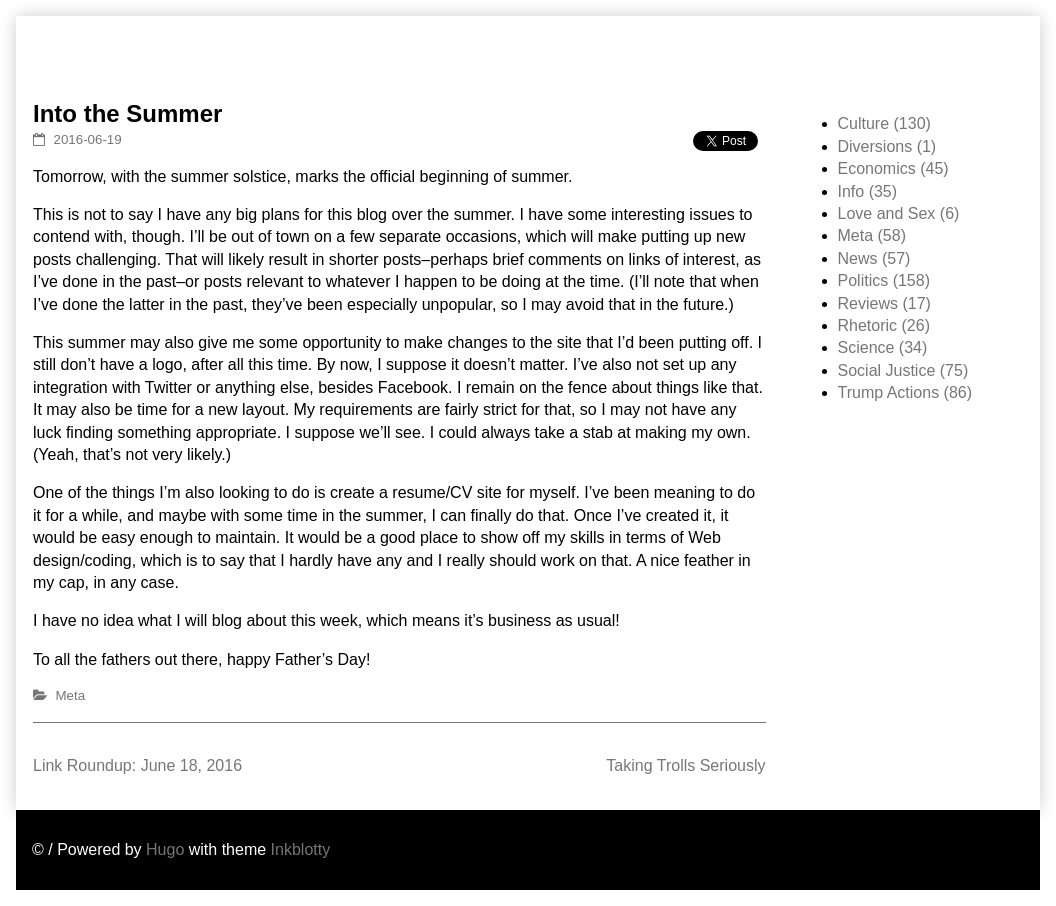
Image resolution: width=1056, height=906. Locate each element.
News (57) (874, 258)
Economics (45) (893, 168)
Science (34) (883, 347)
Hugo (165, 849)
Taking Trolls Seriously (685, 765)
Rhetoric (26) (884, 325)
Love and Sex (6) (899, 213)
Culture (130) (884, 123)
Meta (71, 695)
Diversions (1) (887, 146)
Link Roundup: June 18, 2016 (137, 765)
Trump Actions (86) (905, 392)
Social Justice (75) (903, 370)
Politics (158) (884, 280)
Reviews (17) (884, 303)
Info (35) (868, 191)
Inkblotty (301, 849)
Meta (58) (872, 235)
